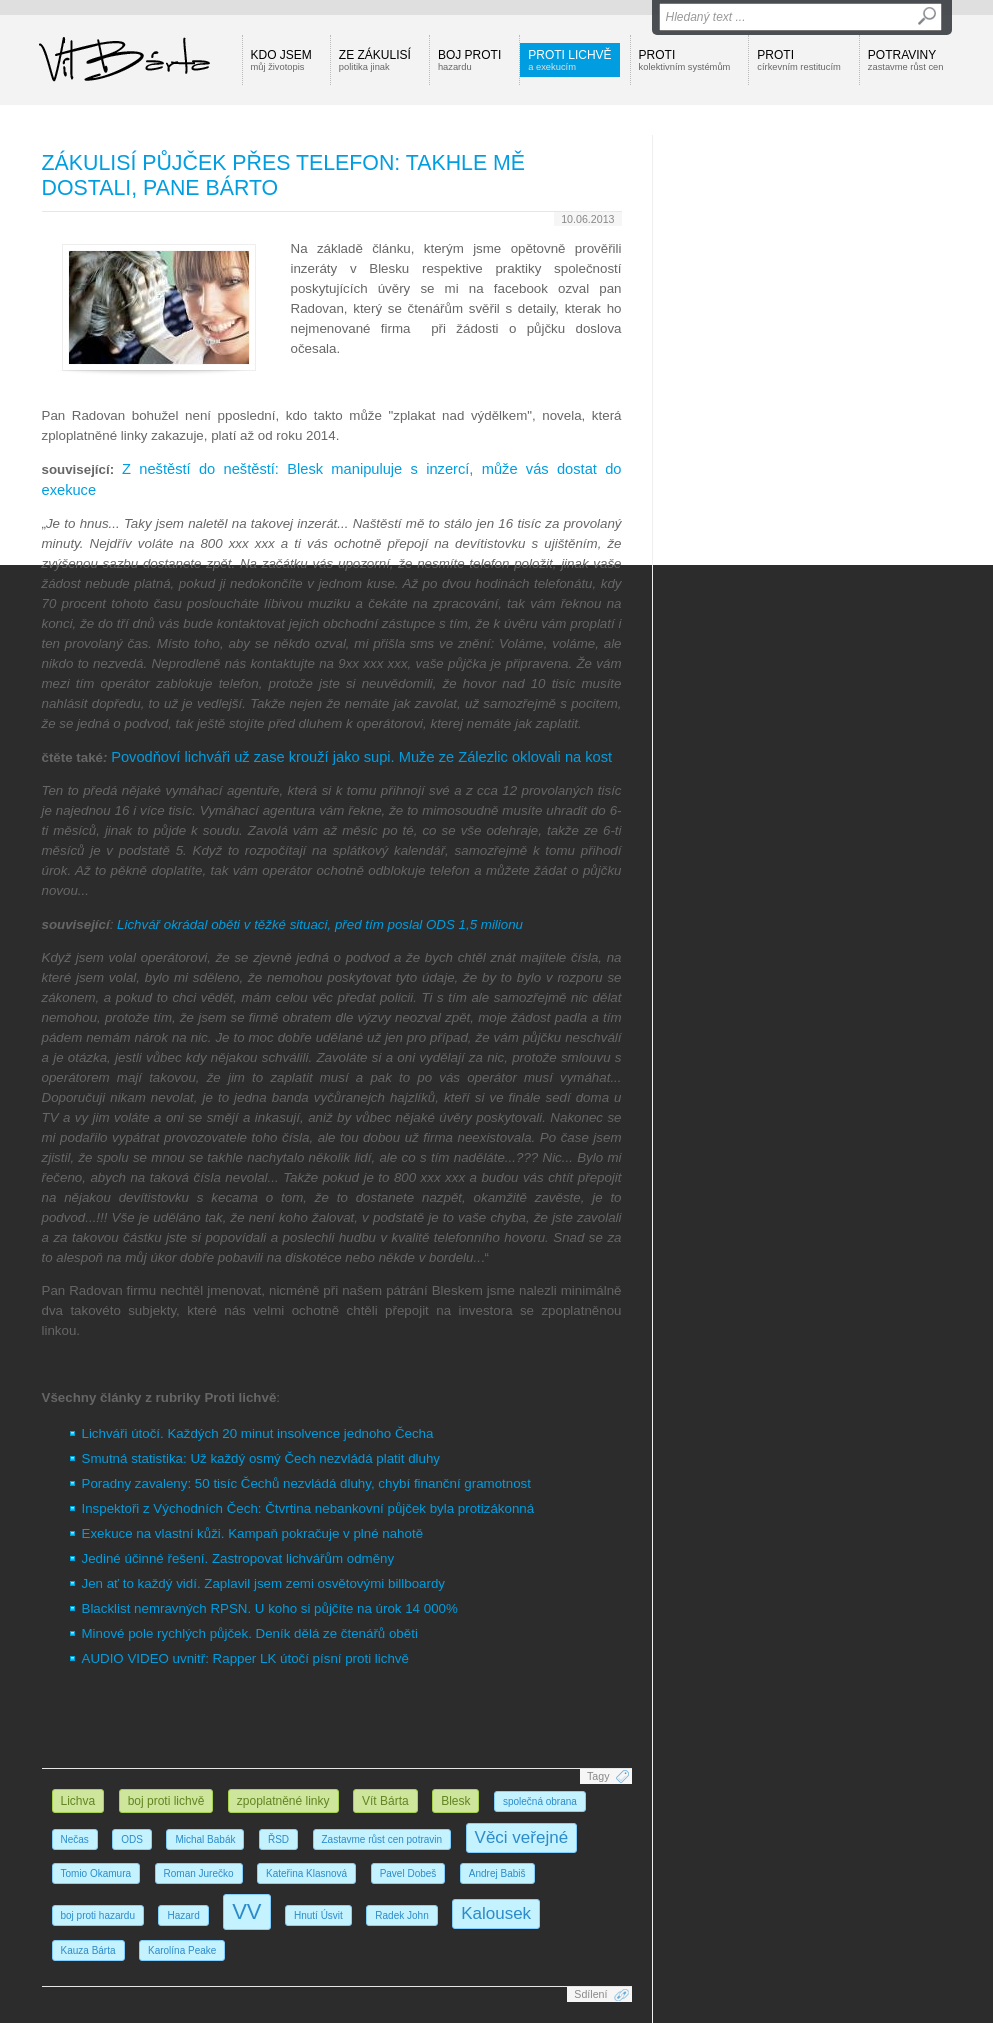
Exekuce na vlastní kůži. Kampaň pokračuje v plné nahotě (253, 1533)
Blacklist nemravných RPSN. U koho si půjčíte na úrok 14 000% (270, 1608)
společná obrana (540, 1801)
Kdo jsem (281, 60)
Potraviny (906, 60)
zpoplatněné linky (283, 1801)
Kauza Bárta (88, 1950)
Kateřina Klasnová (306, 1873)
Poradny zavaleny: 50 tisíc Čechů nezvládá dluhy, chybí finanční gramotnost (306, 1483)
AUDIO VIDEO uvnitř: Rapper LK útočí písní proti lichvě (245, 1658)
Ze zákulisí (375, 60)
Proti (685, 60)
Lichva (78, 1801)
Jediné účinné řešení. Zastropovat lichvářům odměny (238, 1558)
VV (246, 1911)
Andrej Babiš (497, 1873)
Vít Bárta (385, 1801)
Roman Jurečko (199, 1873)
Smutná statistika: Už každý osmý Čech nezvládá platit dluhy (261, 1458)
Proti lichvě (569, 60)
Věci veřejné (522, 1837)
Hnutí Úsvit (318, 1915)
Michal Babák (205, 1839)
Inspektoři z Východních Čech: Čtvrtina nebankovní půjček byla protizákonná (308, 1508)
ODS (132, 1839)
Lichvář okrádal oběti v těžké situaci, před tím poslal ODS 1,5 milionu (320, 924)
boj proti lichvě (166, 1801)
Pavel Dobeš (408, 1873)
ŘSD (278, 1839)
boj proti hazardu (98, 1915)
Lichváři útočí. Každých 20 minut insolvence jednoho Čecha (258, 1433)
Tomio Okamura (96, 1873)
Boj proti (469, 60)
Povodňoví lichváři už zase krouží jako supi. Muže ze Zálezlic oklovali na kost (361, 757)
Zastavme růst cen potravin (382, 1839)
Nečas (75, 1839)
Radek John (401, 1915)
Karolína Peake (182, 1950)
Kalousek (496, 1913)
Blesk (455, 1801)
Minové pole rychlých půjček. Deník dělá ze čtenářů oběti (250, 1633)
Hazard (183, 1915)
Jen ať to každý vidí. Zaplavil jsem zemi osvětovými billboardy (264, 1583)
